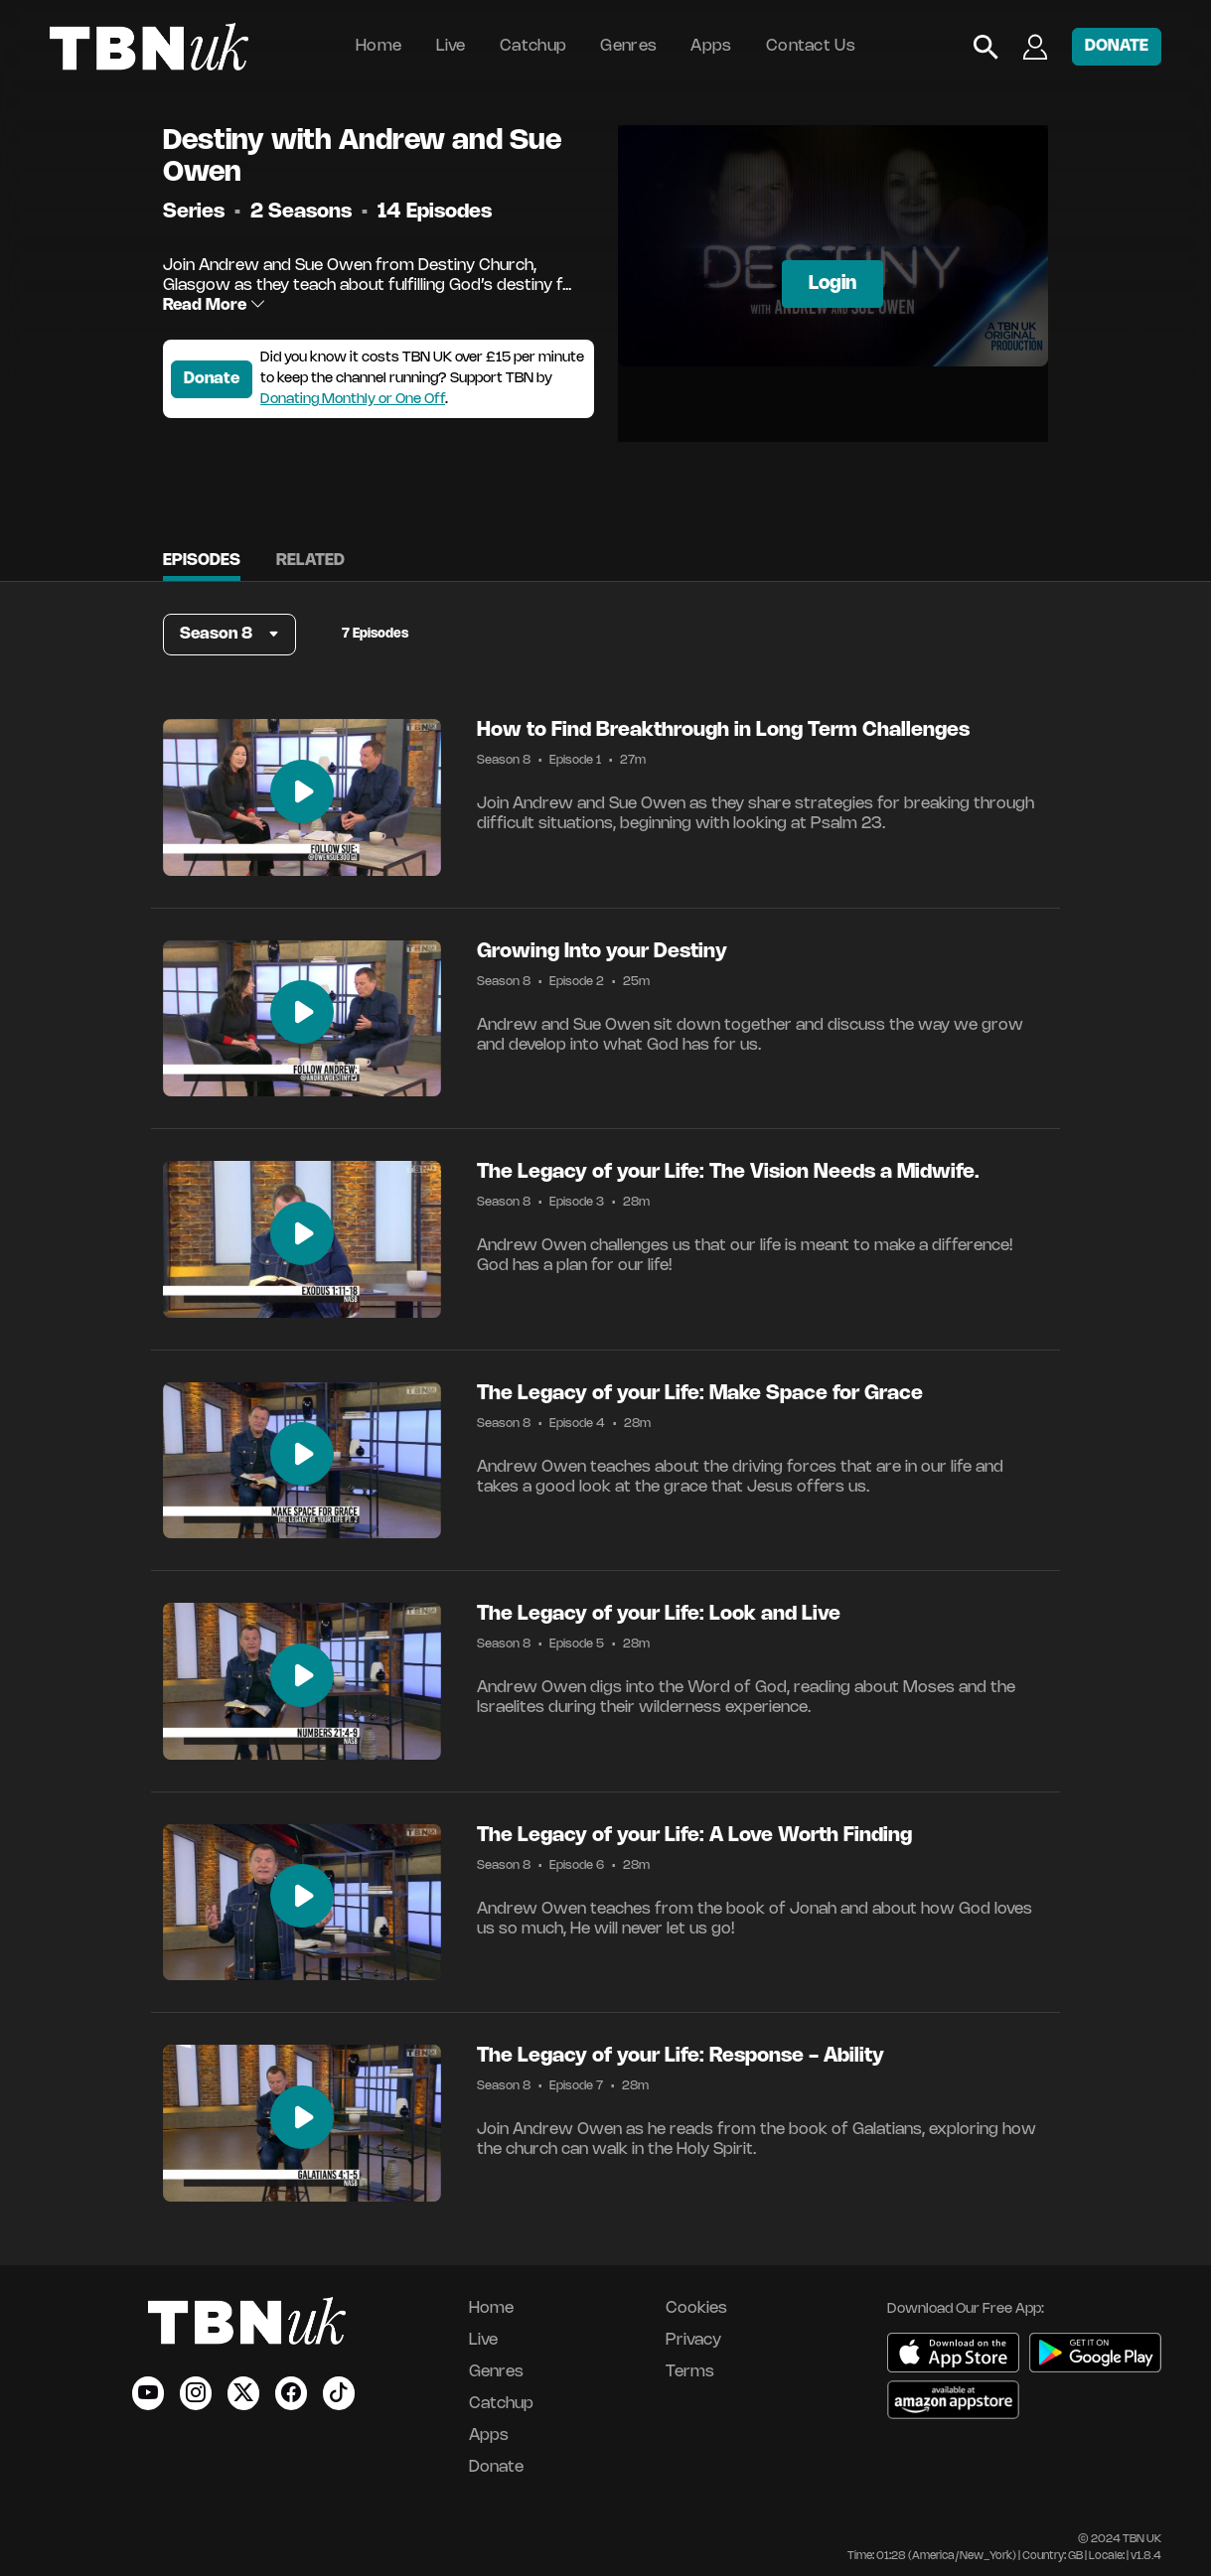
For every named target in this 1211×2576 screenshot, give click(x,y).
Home (378, 46)
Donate (211, 378)
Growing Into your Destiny (602, 951)
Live (451, 46)
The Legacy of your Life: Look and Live (658, 1614)
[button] (229, 634)
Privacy (693, 2340)
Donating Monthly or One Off (352, 399)
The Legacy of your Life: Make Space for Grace (700, 1393)
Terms (690, 2371)
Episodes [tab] (201, 560)
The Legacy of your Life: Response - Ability (680, 2056)
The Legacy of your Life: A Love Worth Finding (694, 1835)
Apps (710, 46)
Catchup (533, 46)
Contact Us (810, 46)
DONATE (1116, 46)
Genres (628, 46)
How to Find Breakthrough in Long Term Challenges (723, 730)
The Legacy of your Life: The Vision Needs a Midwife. (728, 1172)
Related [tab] (310, 560)
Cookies (696, 2308)
